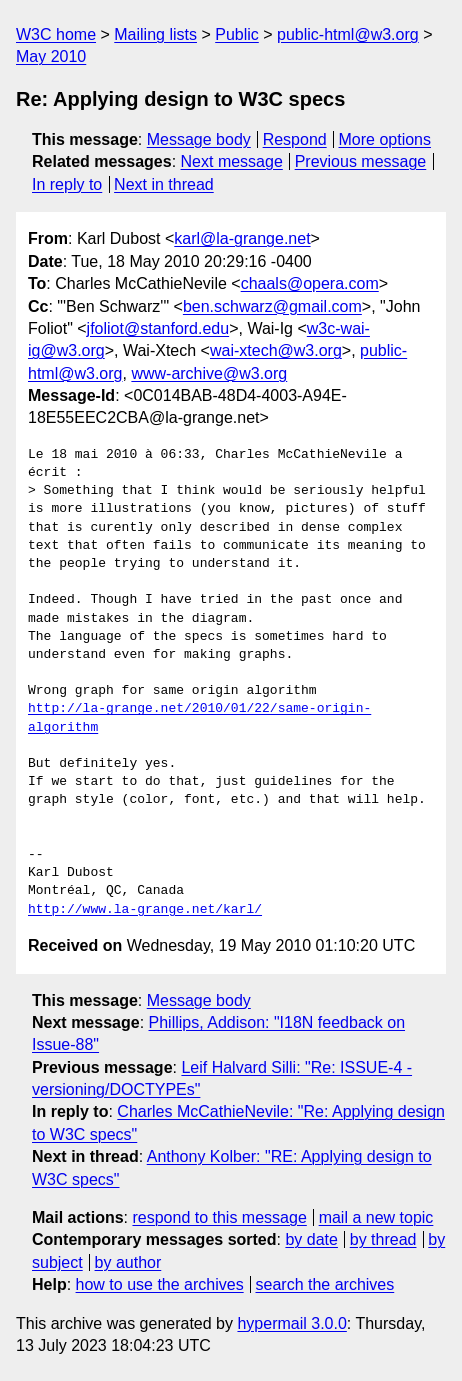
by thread (383, 1239)
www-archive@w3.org (209, 373)
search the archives (325, 1284)
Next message (232, 161)
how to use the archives (160, 1284)
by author (128, 1262)
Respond (295, 139)
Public (237, 34)
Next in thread (164, 184)
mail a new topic (376, 1217)
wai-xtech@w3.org (276, 350)
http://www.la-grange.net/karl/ (145, 910)
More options (385, 139)
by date (311, 1239)
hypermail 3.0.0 (291, 1323)
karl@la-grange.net (242, 238)
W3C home (56, 34)
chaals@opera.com (310, 283)
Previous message (361, 161)
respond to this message (219, 1217)
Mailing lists (155, 34)
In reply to (67, 184)
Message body (199, 139)
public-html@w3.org (348, 34)
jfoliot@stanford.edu (158, 328)
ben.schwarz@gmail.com (272, 306)
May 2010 (51, 56)
